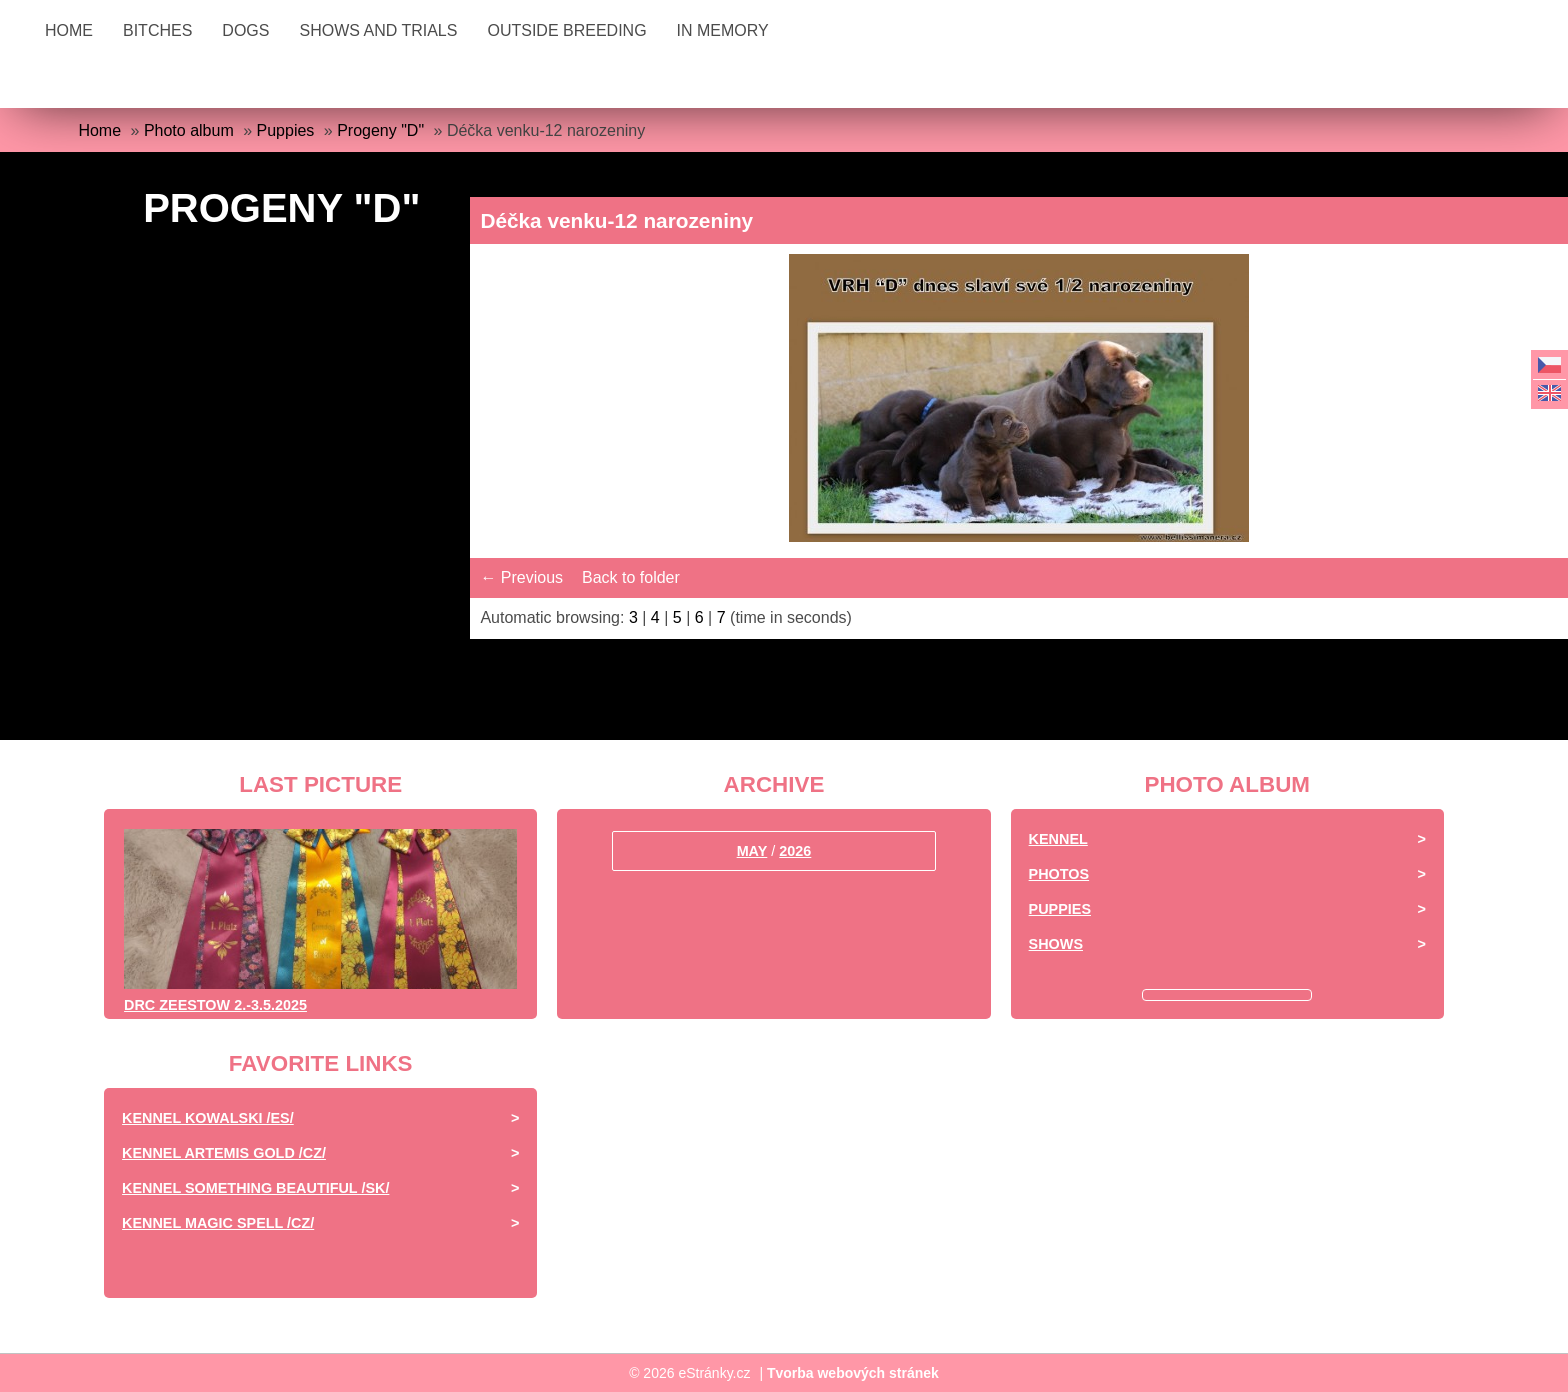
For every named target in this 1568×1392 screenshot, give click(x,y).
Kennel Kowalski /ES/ (208, 1118)
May (752, 851)
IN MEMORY (723, 30)
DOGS (245, 30)
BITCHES (157, 30)
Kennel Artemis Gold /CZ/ (224, 1153)
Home (69, 30)
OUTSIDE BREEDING (566, 30)
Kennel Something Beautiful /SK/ (255, 1188)
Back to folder (631, 577)
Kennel (1058, 839)
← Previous (521, 577)
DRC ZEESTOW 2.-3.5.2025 (215, 1005)
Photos (1059, 874)
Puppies (286, 130)
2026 (795, 851)
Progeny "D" (380, 130)
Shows (1056, 944)
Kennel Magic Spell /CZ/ (218, 1223)
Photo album (189, 130)
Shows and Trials (378, 30)
